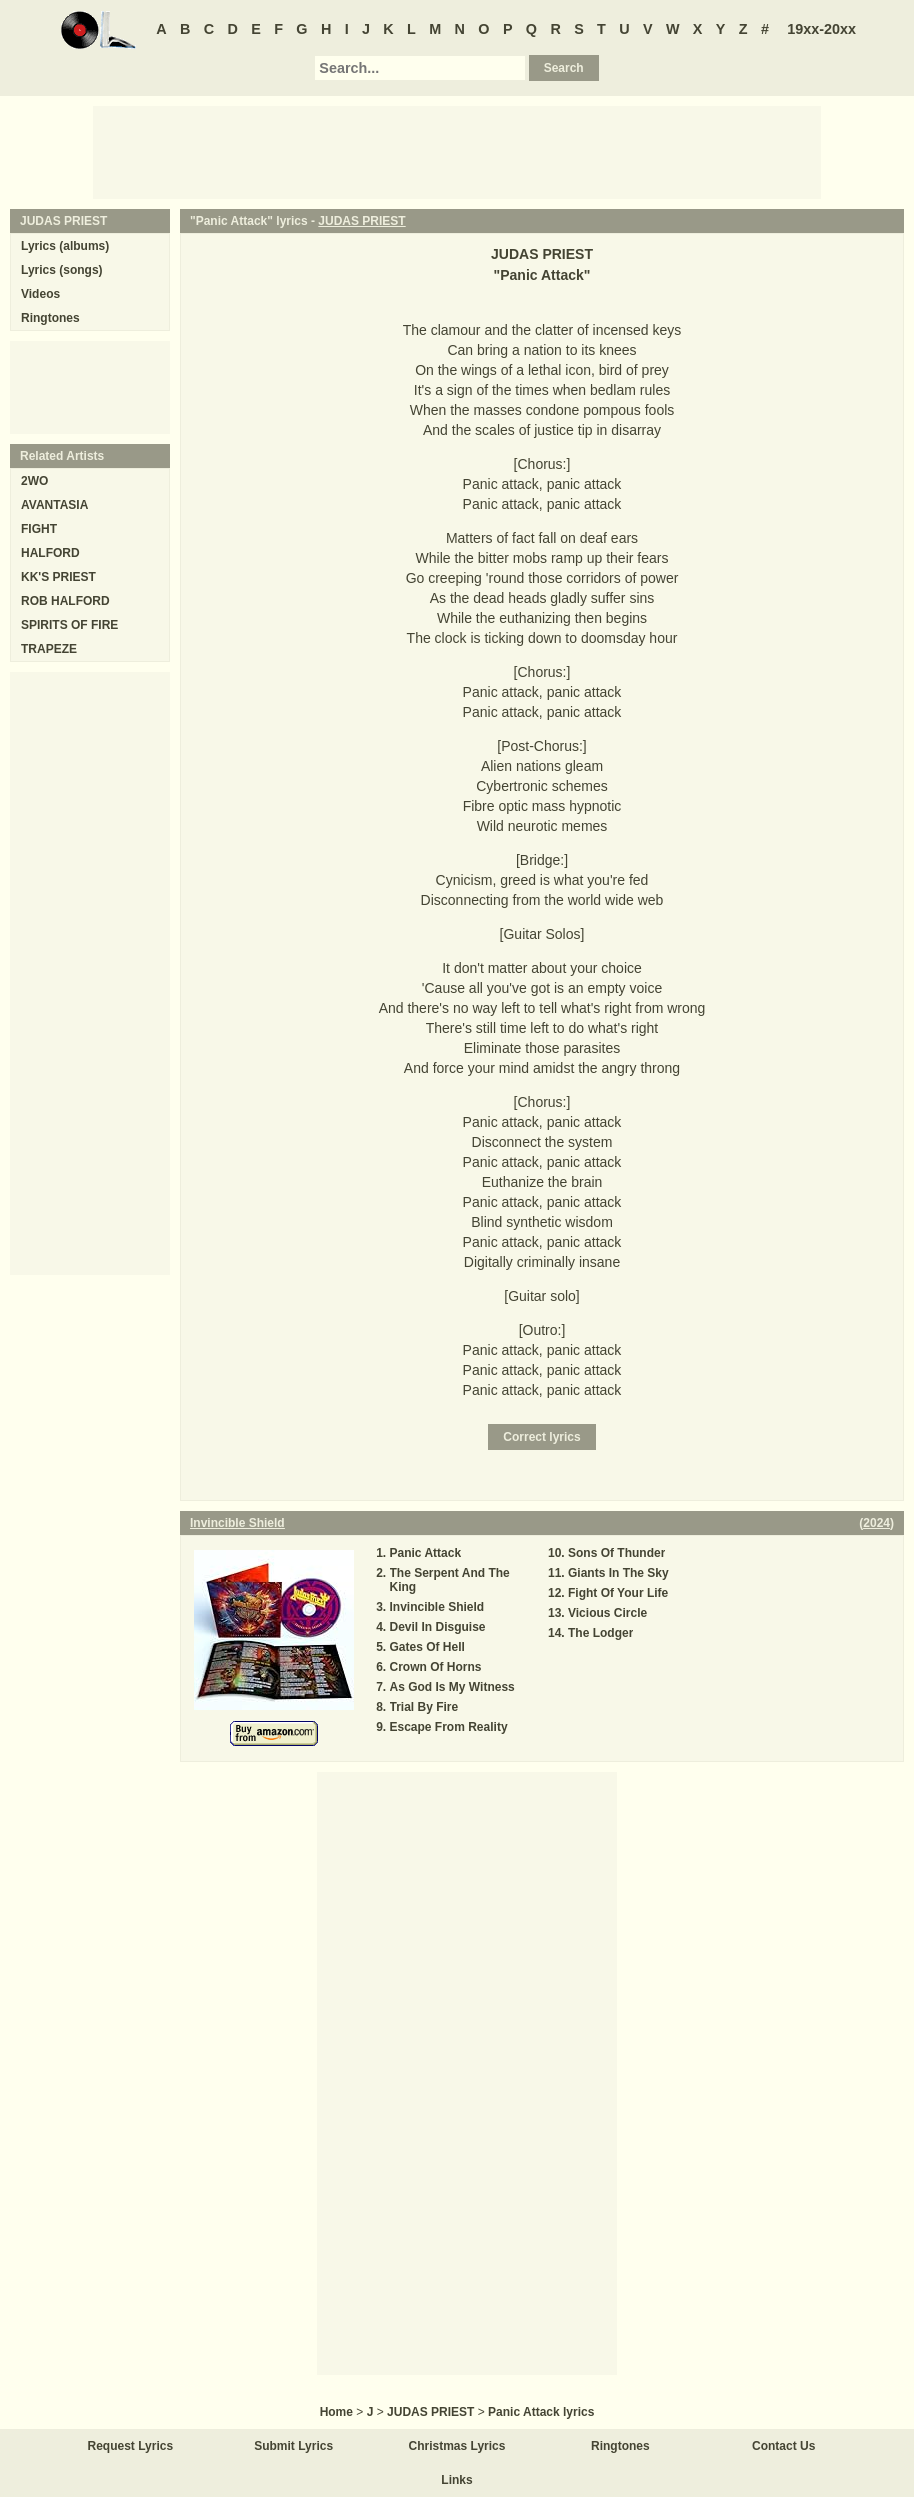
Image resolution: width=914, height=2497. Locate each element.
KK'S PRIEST (58, 577)
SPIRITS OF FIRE (69, 625)
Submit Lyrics (293, 2446)
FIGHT (39, 529)
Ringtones (50, 318)
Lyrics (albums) (65, 246)
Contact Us (783, 2446)
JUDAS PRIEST (361, 221)
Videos (40, 294)
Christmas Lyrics (457, 2446)
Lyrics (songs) (62, 270)
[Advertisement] (457, 151)
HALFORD (50, 553)
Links (456, 2480)
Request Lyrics (131, 2446)
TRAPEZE (49, 649)
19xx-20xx (821, 29)
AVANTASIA (54, 505)
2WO (34, 481)
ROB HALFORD (65, 601)
